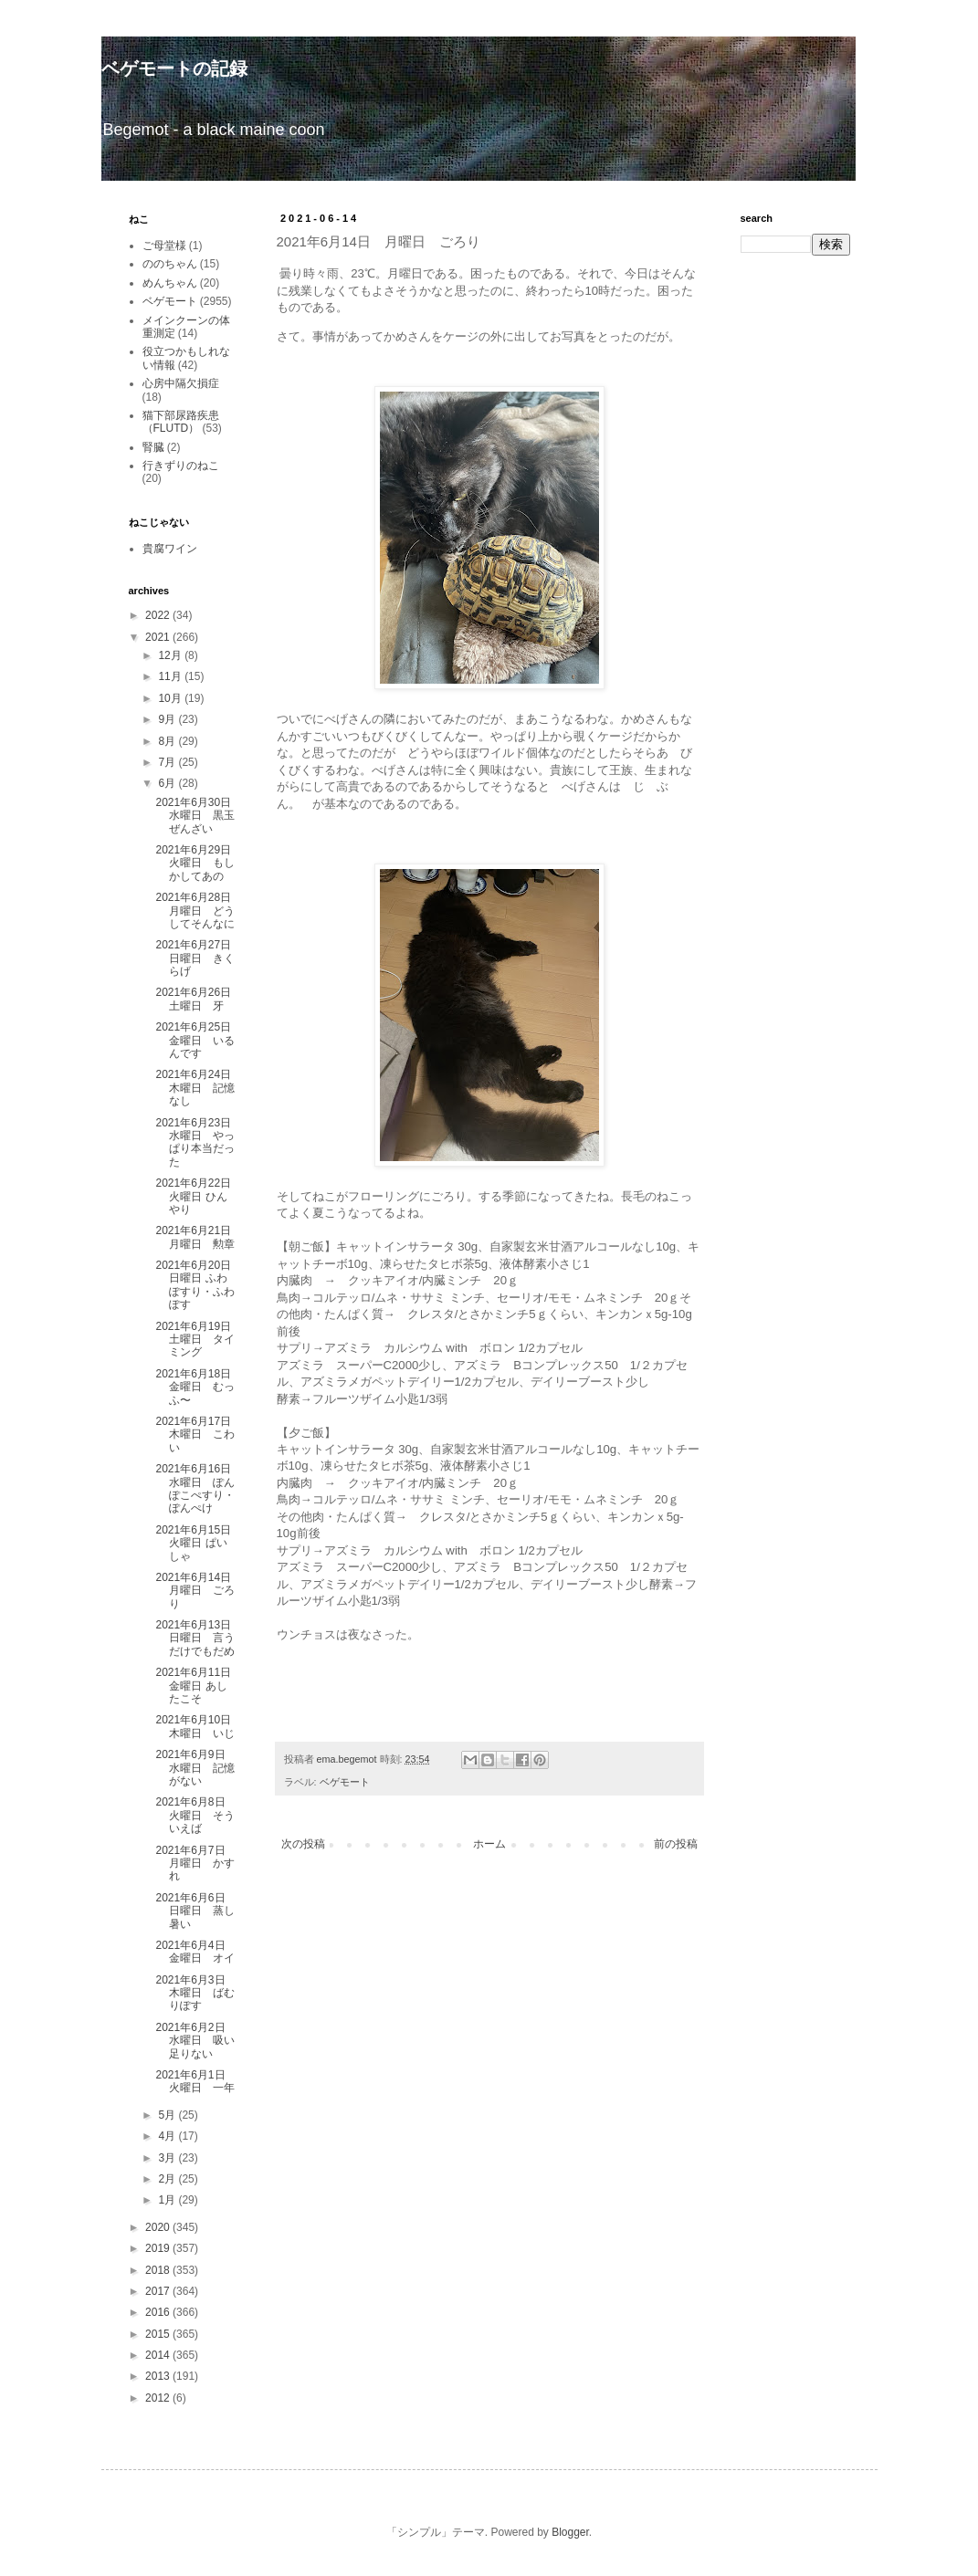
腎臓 (153, 447)
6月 (168, 783)
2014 (159, 2355)
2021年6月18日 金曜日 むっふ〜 (198, 1387)
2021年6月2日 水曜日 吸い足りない (195, 2040)
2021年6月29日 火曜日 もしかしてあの (198, 863)
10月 (171, 698)
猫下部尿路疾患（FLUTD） (180, 422)
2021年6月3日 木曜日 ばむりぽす (195, 1993)
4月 (168, 2136)
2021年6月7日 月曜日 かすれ (195, 1863)
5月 (168, 2115)
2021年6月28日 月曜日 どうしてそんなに (198, 910)
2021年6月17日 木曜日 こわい (198, 1434)
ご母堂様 (164, 245)
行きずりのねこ (180, 465)
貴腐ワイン (169, 548)
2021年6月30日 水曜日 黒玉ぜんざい (198, 815)
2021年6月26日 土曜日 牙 (198, 998)
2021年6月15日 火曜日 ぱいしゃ (198, 1543)
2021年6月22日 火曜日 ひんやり (198, 1196)
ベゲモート (345, 1781)
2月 (168, 2179)
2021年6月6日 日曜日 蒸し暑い (195, 1911)
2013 (159, 2376)
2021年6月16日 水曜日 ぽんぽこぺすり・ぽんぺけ (198, 1488)
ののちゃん (169, 263)
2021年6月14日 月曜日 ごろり (198, 1590)
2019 (159, 2248)
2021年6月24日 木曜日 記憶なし (198, 1087)
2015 (159, 2334)
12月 (171, 655)
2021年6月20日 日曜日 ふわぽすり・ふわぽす (198, 1285)
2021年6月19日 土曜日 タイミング (195, 1339)
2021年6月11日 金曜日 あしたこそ (198, 1685)
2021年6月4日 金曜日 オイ (195, 1951)
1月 (168, 2200)
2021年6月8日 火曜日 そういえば (195, 1815)
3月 (168, 2158)
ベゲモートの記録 (174, 68)
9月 (168, 719)
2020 (159, 2227)
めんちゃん (169, 283)
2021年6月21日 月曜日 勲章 (198, 1237)
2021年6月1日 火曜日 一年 (195, 2081)
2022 (159, 615)
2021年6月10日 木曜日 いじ (198, 1726)
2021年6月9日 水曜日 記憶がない (195, 1767)
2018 (159, 2270)
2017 (159, 2291)
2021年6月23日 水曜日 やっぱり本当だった (198, 1142)
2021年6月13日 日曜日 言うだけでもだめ (198, 1638)
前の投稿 (676, 1844)
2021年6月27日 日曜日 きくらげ (198, 958)
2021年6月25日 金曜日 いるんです (198, 1040)
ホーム (489, 1844)
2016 (159, 2312)
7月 (168, 762)
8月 (168, 741)
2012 (159, 2398)
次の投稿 (303, 1844)
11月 (171, 676)
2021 (159, 637)
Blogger (570, 2532)
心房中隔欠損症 (180, 383)
